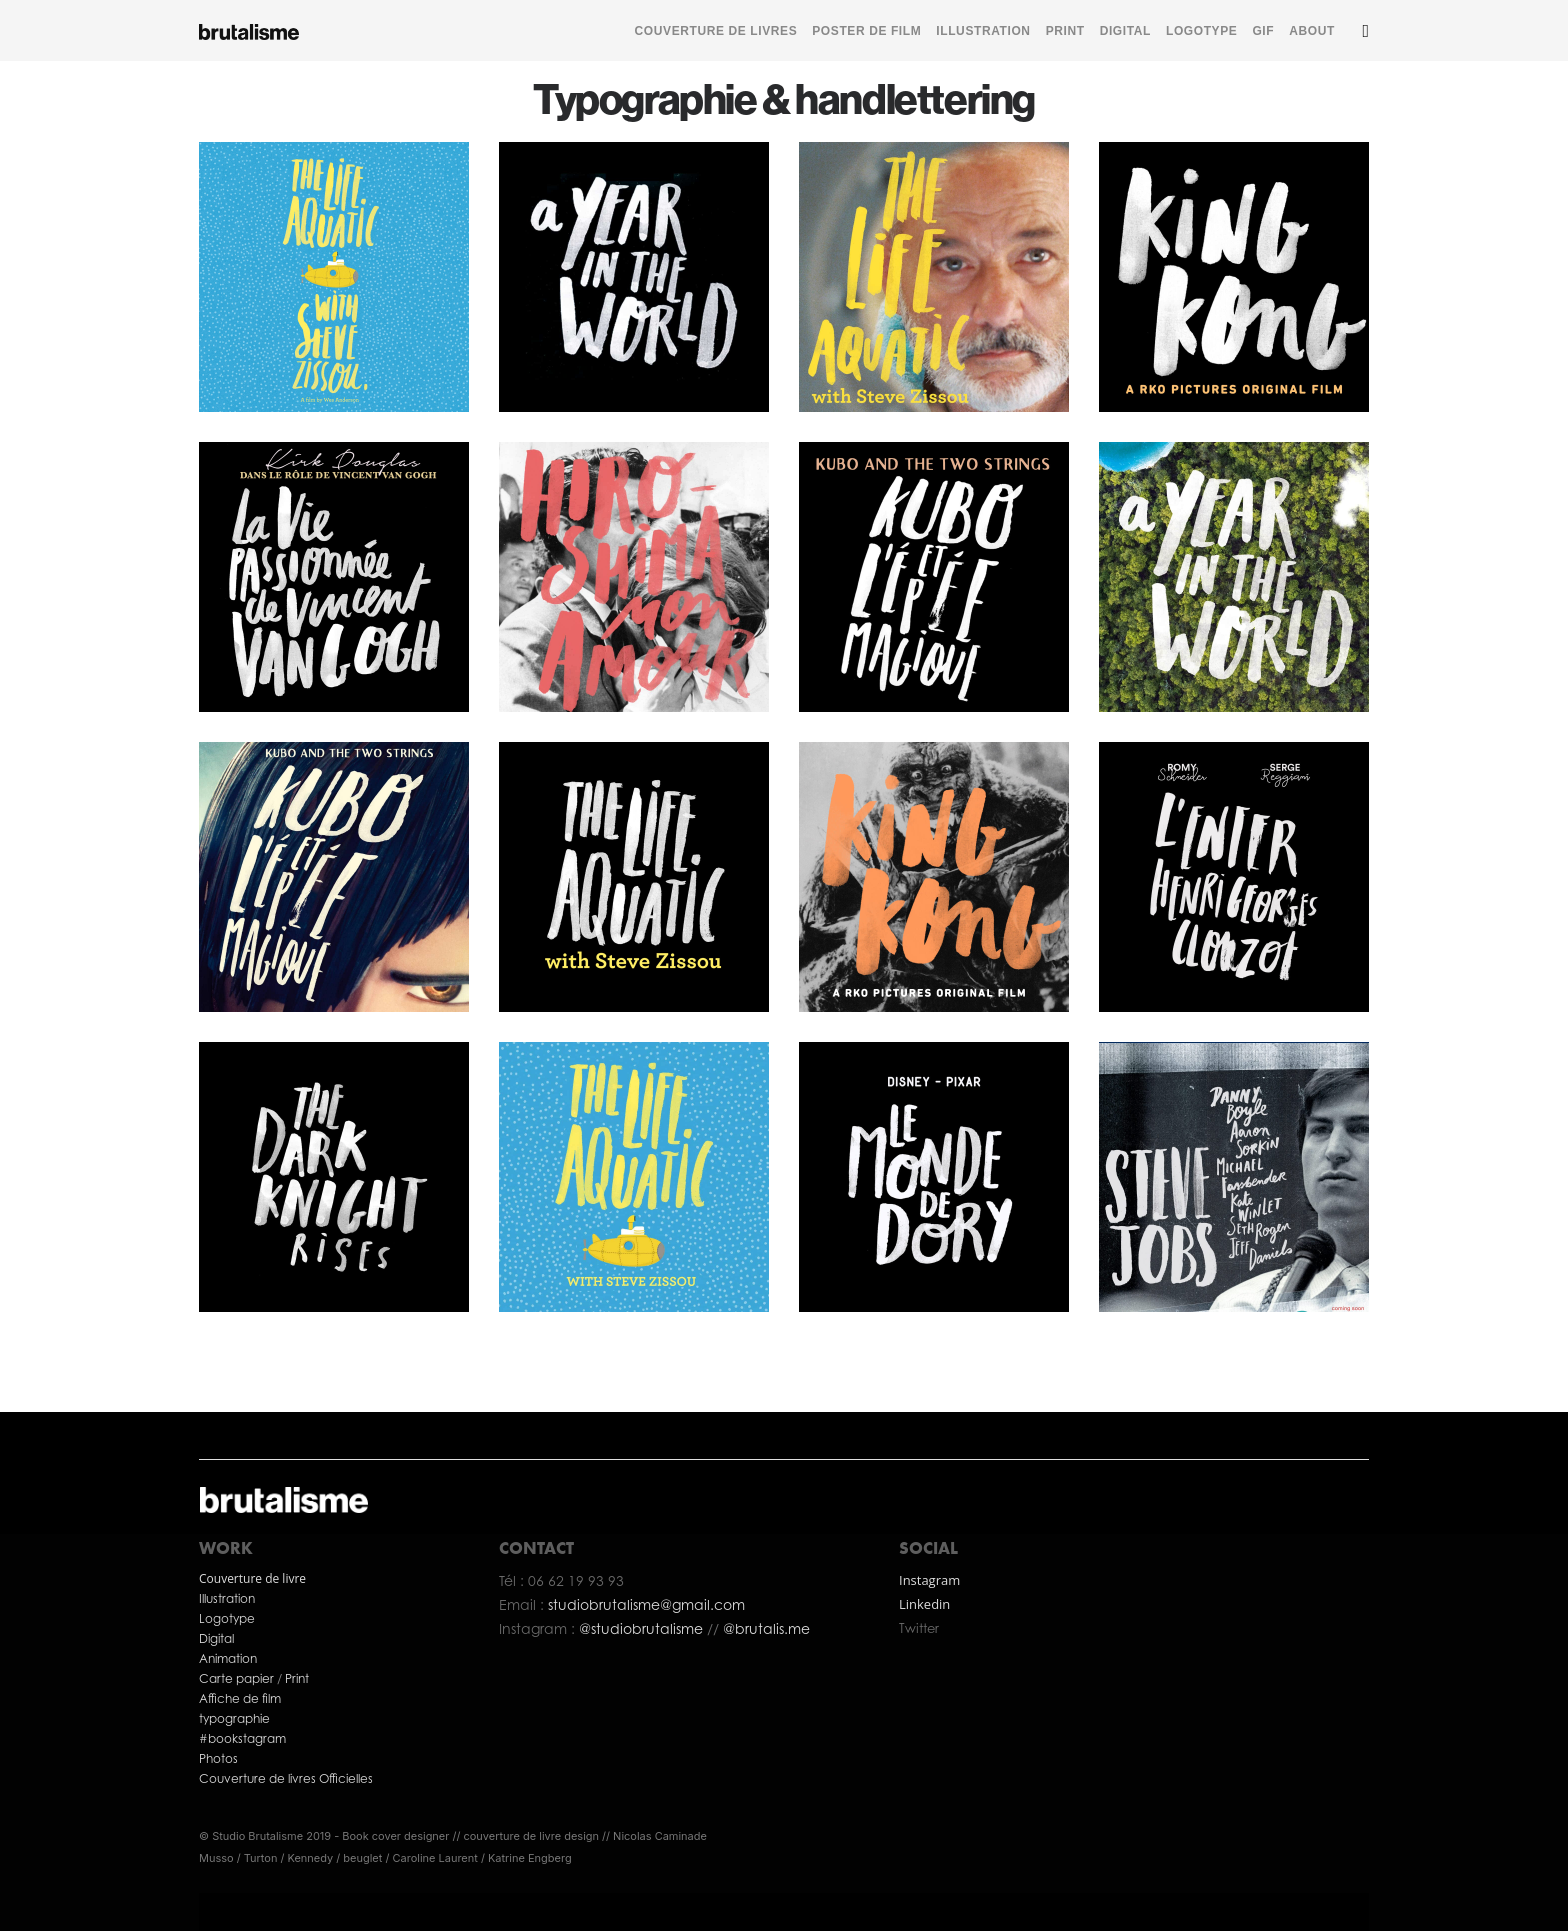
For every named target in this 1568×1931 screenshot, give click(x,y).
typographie (234, 1718)
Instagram (929, 1580)
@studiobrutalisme (643, 1628)
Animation (228, 1658)
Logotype (227, 1618)
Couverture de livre (252, 1578)
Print (297, 1678)
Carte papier (238, 1678)
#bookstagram (242, 1738)
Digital (216, 1638)
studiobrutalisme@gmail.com (646, 1604)
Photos (218, 1758)
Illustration (227, 1598)
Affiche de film (240, 1698)
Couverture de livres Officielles (287, 1778)
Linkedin (924, 1604)
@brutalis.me (764, 1628)
